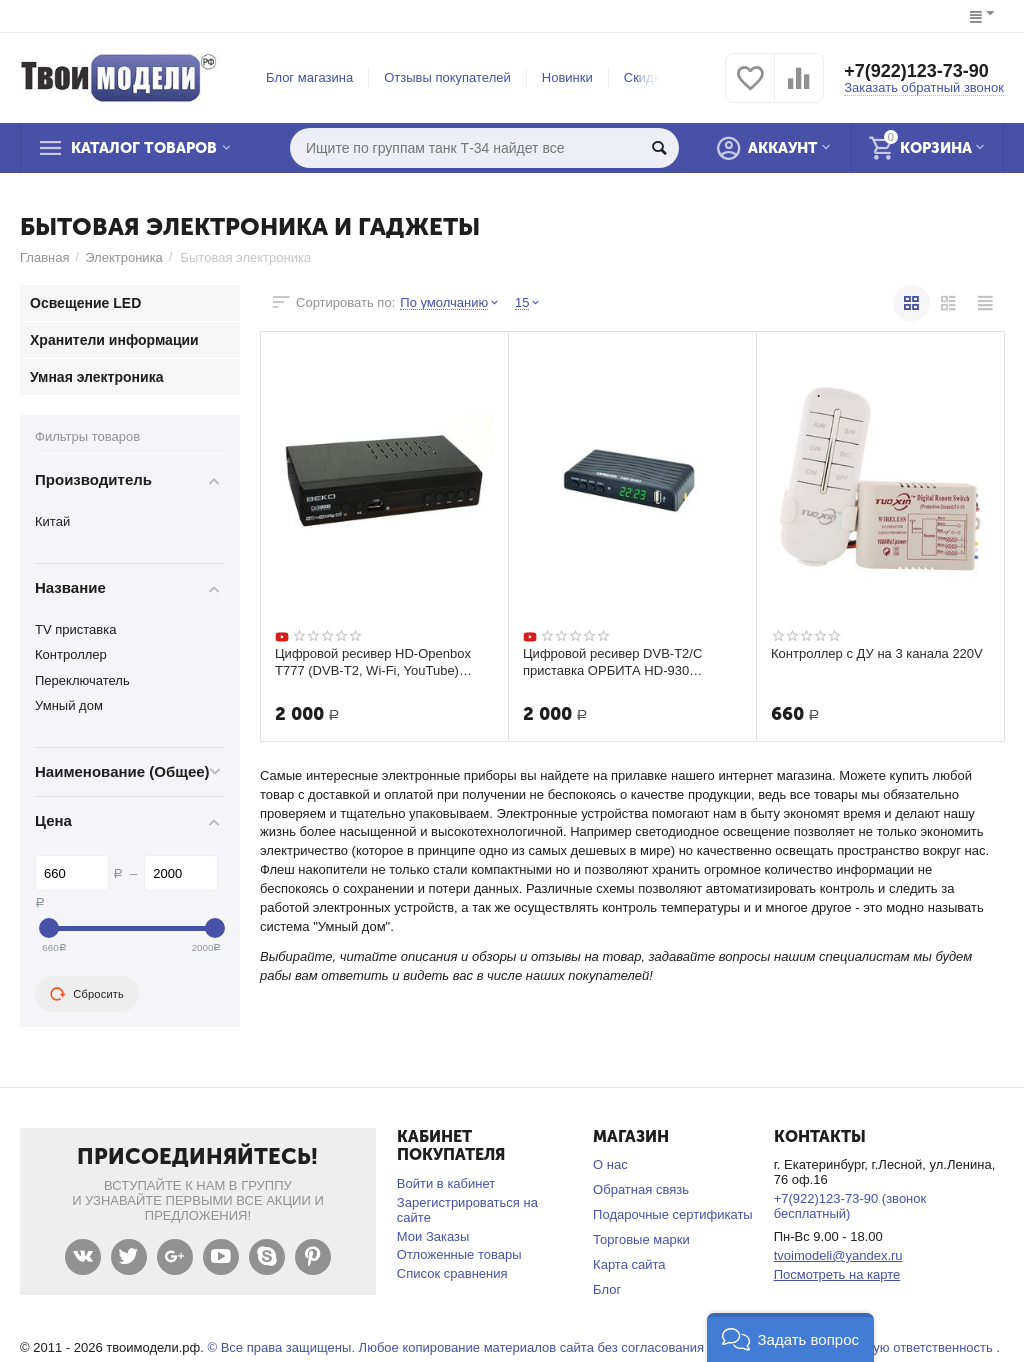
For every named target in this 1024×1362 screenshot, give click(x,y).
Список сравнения (452, 1273)
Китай (52, 521)
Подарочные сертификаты (673, 1214)
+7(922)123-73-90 (916, 71)
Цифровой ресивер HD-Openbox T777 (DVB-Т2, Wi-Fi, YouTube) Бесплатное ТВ (373, 662)
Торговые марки (641, 1239)
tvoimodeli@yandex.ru (838, 1255)
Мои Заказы (433, 1236)
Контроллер (71, 654)
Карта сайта (629, 1264)
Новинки (567, 77)
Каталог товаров (144, 148)
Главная (45, 257)
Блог (607, 1289)
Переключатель (82, 680)
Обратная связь (641, 1189)
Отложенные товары (459, 1254)
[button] (790, 1337)
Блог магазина (309, 77)
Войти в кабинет (446, 1183)
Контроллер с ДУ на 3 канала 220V (877, 653)
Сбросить (87, 994)
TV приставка (76, 629)
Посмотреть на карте (837, 1274)
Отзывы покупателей (447, 77)
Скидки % (653, 77)
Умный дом (69, 705)
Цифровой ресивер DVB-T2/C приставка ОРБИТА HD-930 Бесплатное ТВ (612, 662)
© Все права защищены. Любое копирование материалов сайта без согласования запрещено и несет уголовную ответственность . (603, 1347)
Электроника (124, 257)
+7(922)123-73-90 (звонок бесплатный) (850, 1206)
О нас (610, 1164)
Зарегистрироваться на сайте (467, 1210)
